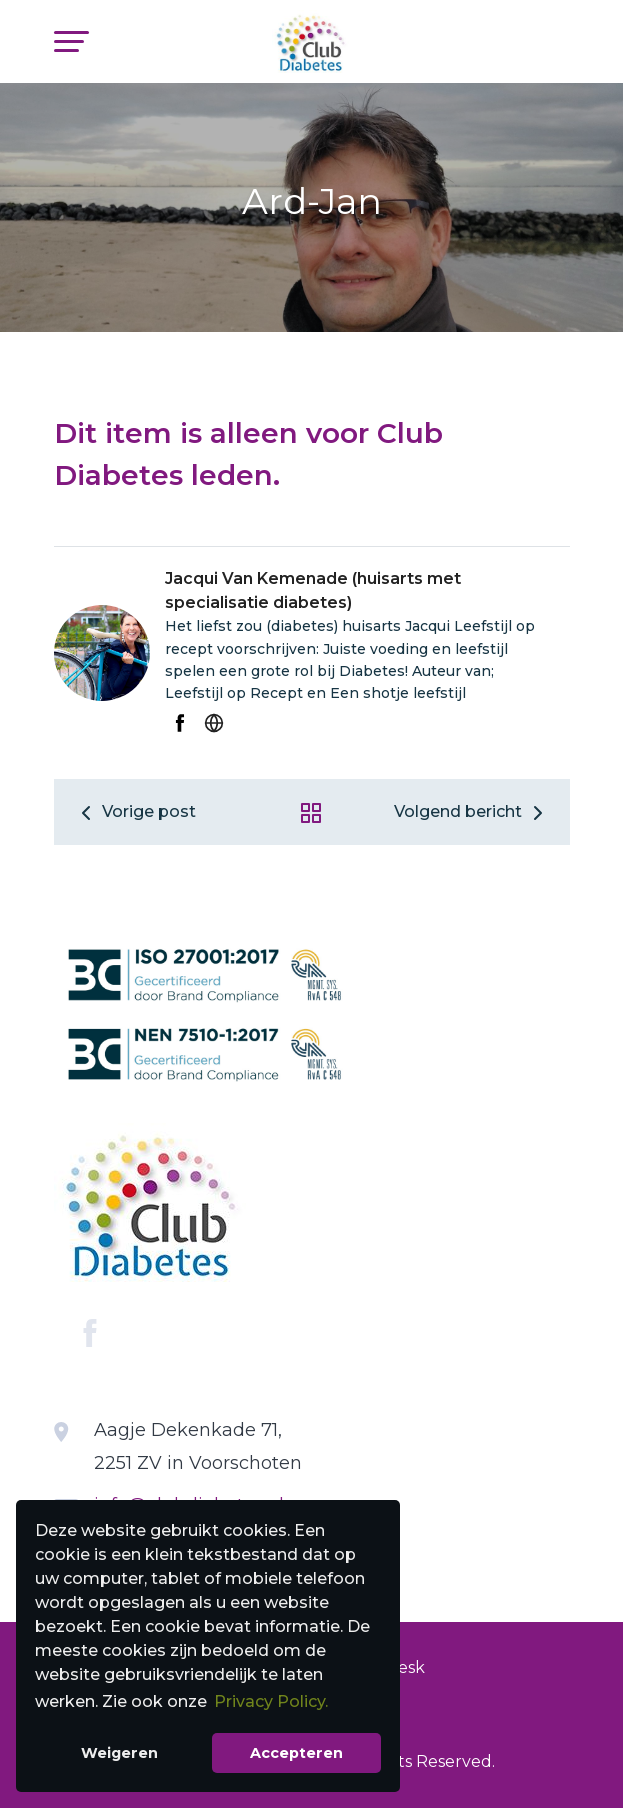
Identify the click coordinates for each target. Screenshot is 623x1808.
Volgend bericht (472, 811)
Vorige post (135, 811)
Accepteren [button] (296, 1753)
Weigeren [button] (119, 1753)
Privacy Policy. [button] (271, 1701)
